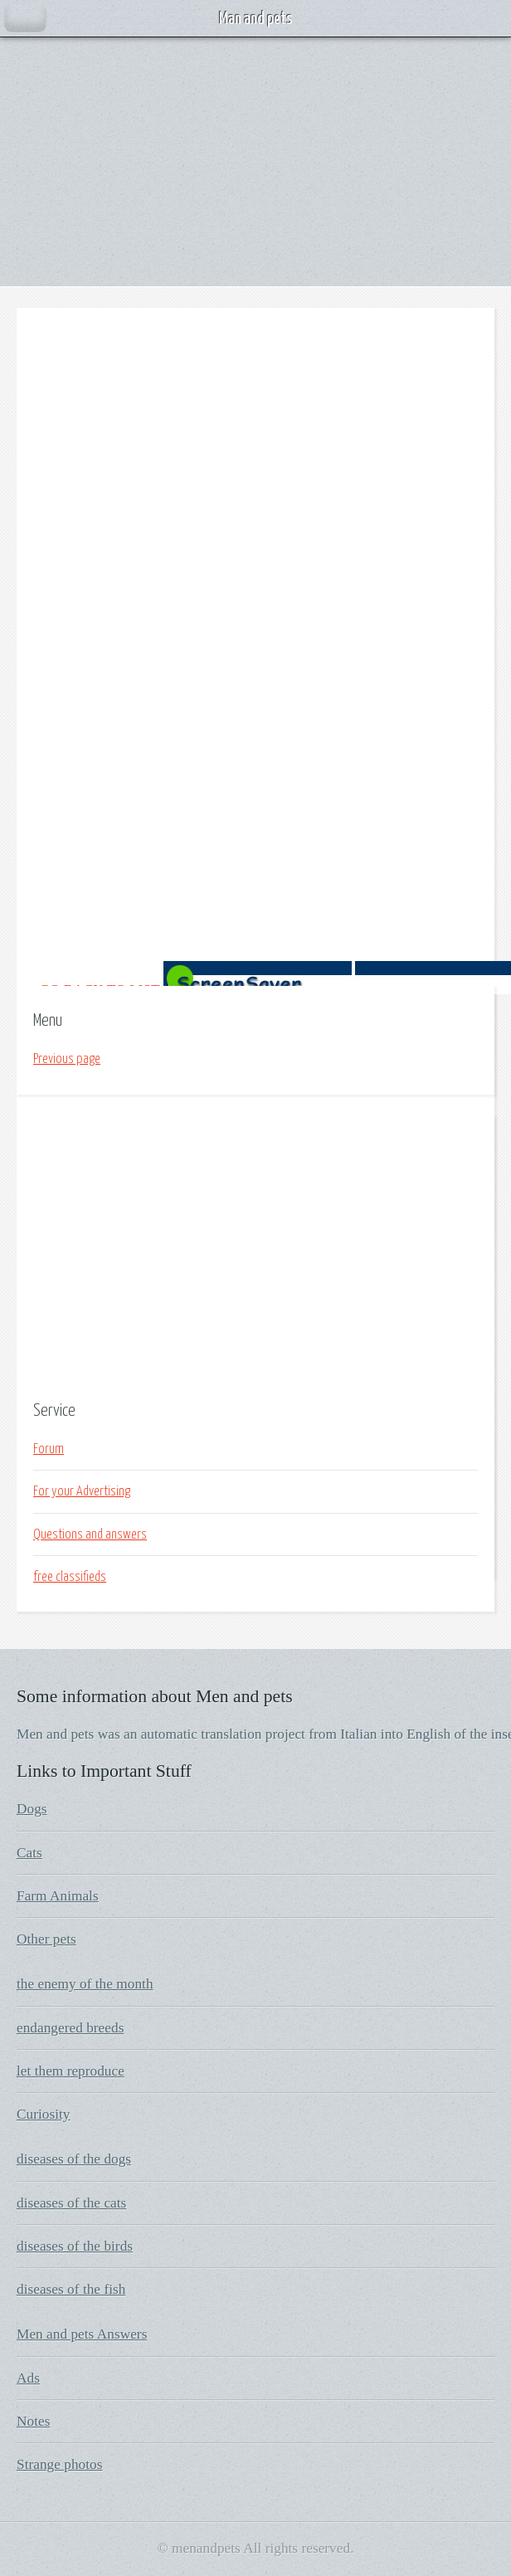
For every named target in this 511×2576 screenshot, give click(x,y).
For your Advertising (81, 1491)
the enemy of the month (85, 1984)
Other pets (46, 1939)
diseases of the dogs (74, 2159)
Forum (48, 1449)
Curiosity (44, 2114)
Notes (33, 2421)
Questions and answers (90, 1534)
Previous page (66, 1059)
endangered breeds (70, 2028)
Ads (28, 2378)
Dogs (32, 1809)
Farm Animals (58, 1896)
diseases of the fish (71, 2289)
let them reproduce (70, 2071)
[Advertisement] (255, 162)
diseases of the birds (75, 2246)
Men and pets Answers (82, 2334)
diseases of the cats (71, 2203)
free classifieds (69, 1576)
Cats (29, 1853)
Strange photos (59, 2464)
